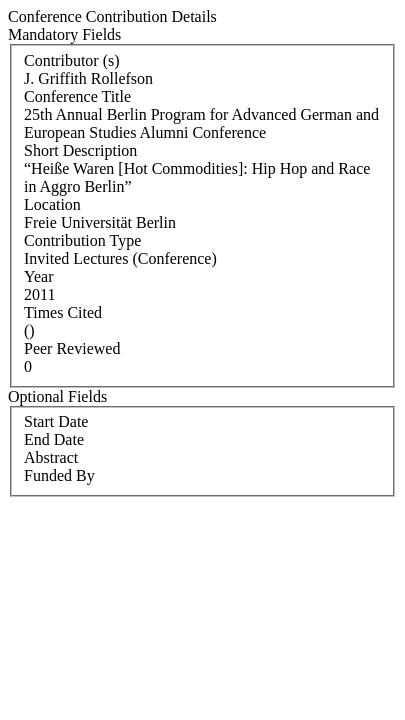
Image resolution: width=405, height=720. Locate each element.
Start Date (56, 421)
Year (38, 276)
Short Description (80, 150)
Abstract (51, 457)
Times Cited (63, 312)
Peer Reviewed (72, 348)
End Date (54, 439)
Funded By (59, 475)
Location (52, 204)
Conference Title (77, 96)
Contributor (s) (72, 60)
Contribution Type (82, 240)
